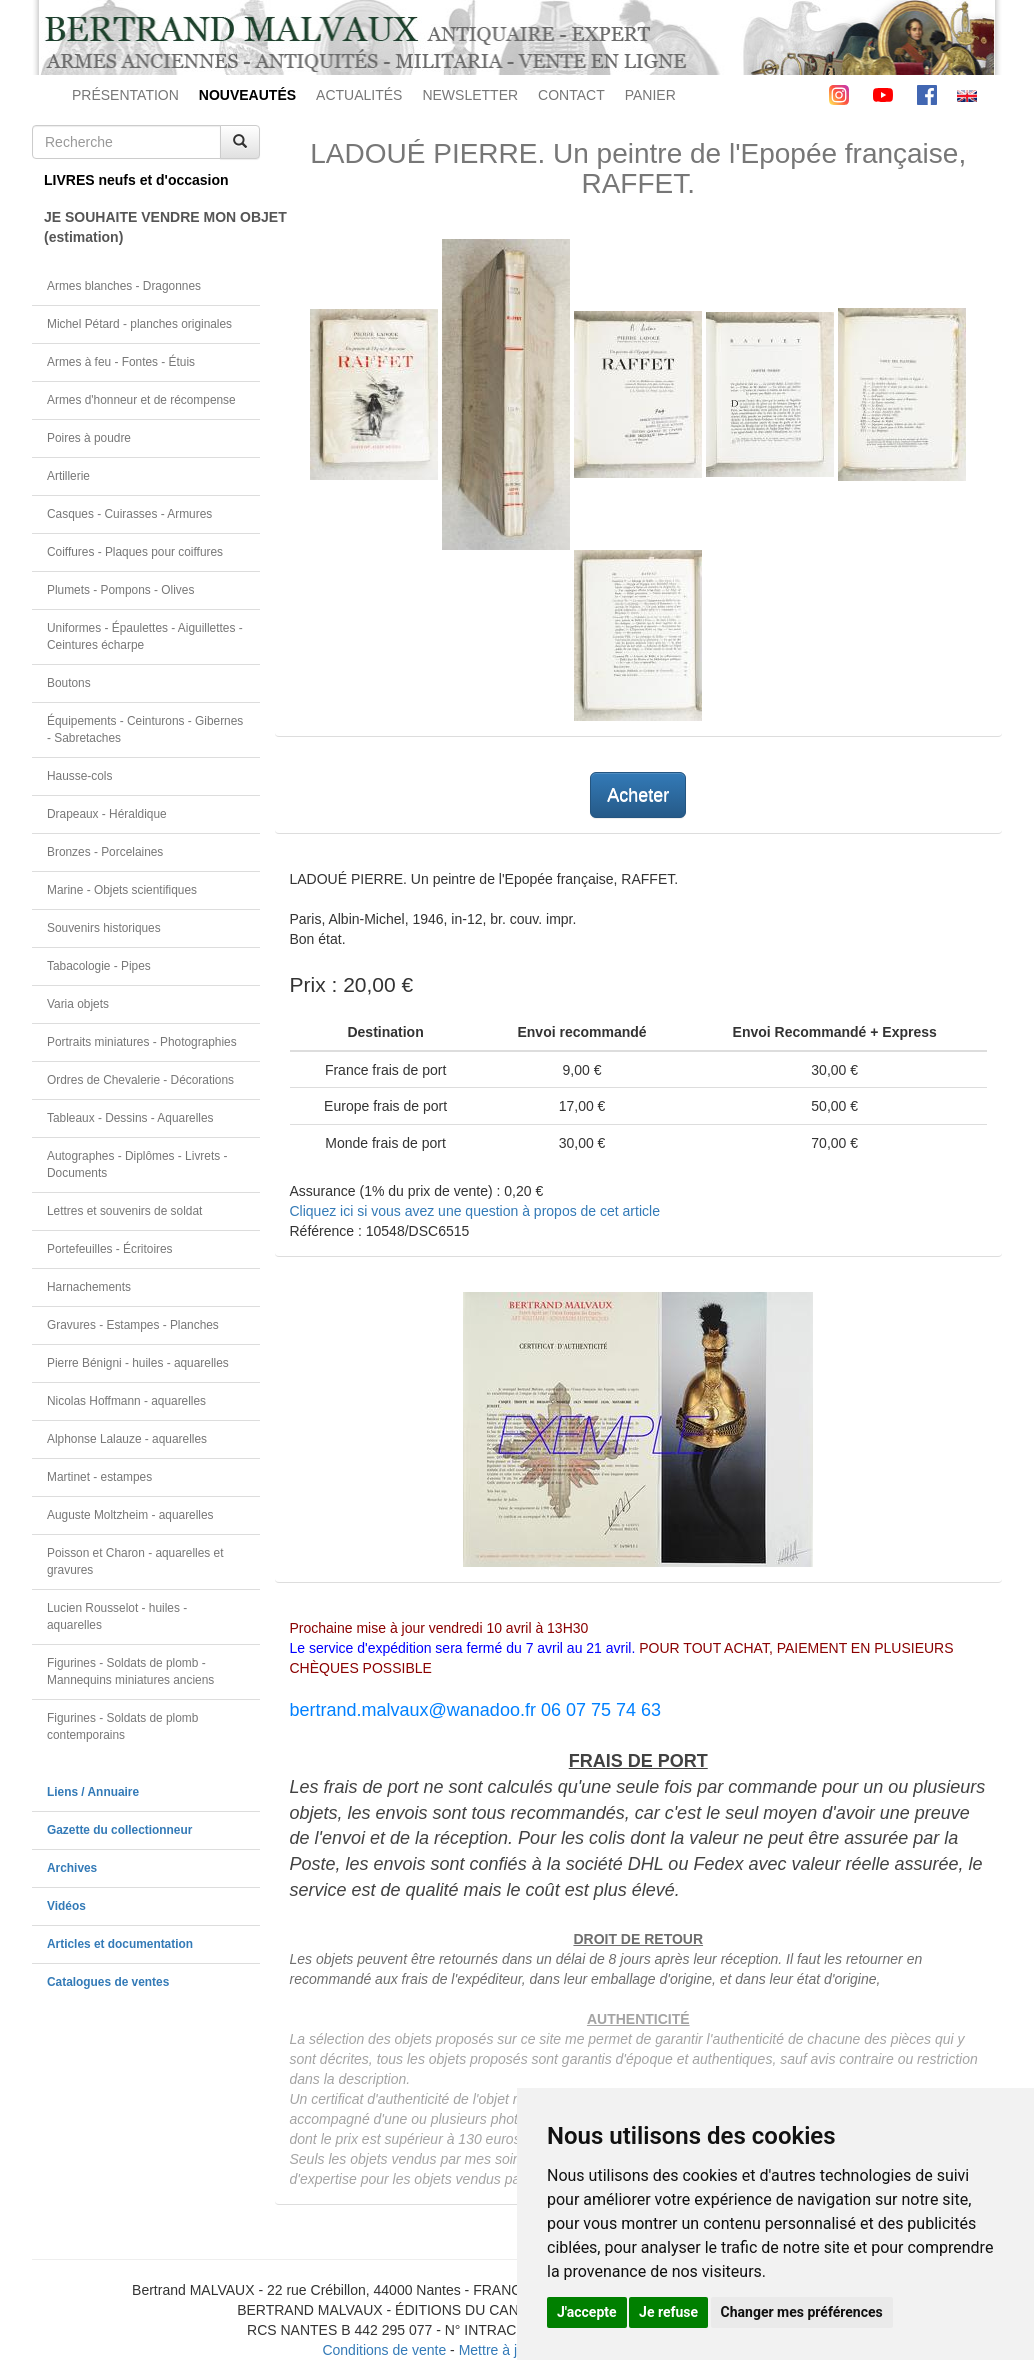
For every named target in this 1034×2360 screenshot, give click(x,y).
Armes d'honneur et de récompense (141, 400)
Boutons (69, 683)
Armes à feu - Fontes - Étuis (121, 362)
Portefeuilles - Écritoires (110, 1249)
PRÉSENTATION (125, 95)
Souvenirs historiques (104, 928)
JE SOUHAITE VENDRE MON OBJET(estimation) (152, 227)
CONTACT (571, 95)
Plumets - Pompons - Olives (120, 590)
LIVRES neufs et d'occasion (136, 180)
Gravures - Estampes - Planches (133, 1325)
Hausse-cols (79, 776)
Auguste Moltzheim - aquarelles (130, 1515)
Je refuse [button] (668, 2312)
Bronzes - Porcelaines (105, 852)
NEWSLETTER (470, 95)
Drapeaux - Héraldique (107, 814)
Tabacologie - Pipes (99, 966)
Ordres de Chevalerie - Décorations (140, 1080)
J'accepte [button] (587, 2312)
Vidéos (66, 1906)
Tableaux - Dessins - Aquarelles (130, 1118)
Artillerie (68, 476)
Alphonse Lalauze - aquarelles (127, 1439)
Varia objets (78, 1004)
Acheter (638, 795)
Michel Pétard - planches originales (139, 324)
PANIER (650, 95)
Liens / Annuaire (93, 1792)
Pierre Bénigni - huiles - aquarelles (138, 1363)
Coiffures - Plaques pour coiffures (135, 552)
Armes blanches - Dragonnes (124, 286)
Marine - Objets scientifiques (122, 890)
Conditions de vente (384, 2350)
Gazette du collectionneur (119, 1830)
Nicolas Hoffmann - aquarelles (126, 1401)
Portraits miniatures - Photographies (142, 1042)
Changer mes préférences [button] (802, 2312)
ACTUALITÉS (359, 95)
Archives (72, 1868)
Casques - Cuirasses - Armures (129, 514)
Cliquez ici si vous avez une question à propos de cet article (475, 1211)
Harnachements (89, 1287)
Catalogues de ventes (108, 1982)
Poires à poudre (89, 438)
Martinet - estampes (99, 1477)
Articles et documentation (120, 1944)
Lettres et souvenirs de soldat (124, 1211)
